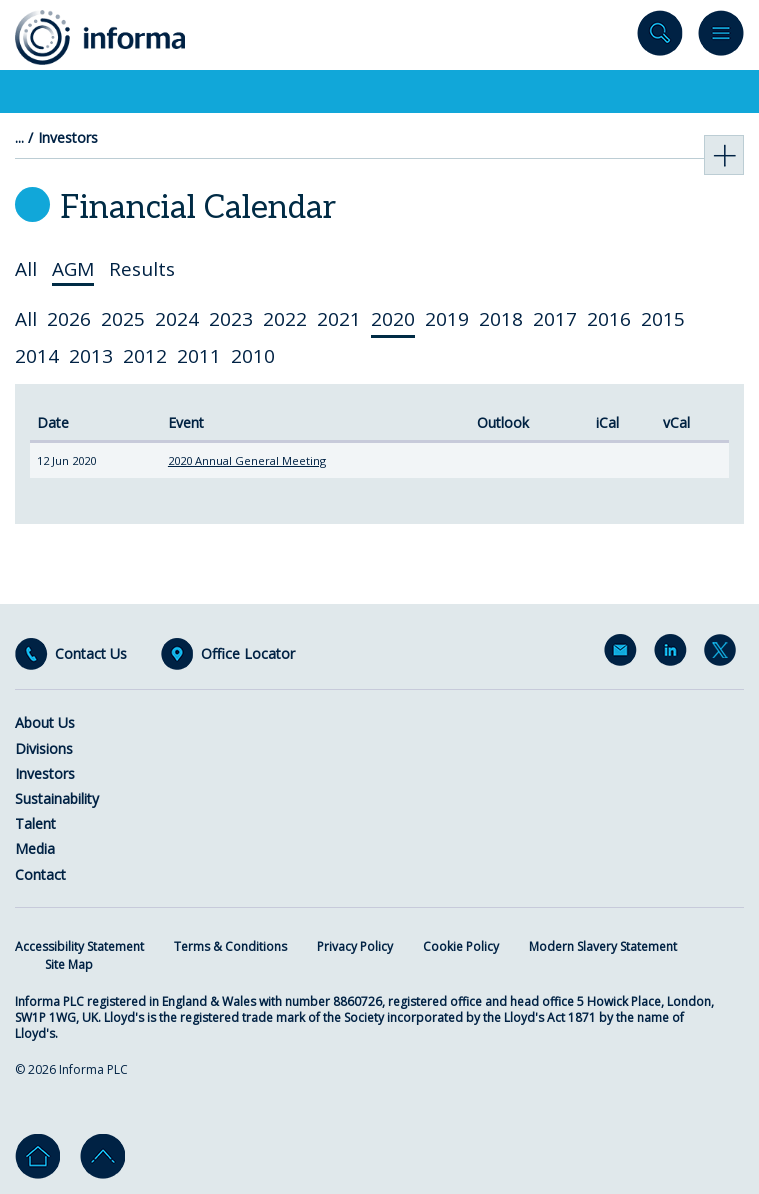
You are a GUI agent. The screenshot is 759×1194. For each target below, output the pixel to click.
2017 (555, 319)
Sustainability (57, 798)
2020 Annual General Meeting (247, 460)
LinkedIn (674, 654)
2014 (37, 356)
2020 (393, 319)
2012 (145, 356)
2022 (285, 319)
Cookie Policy (461, 946)
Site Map (69, 964)
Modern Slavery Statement (603, 946)
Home (37, 1156)
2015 (663, 319)
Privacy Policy (355, 946)
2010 (253, 356)
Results (142, 269)
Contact (40, 874)
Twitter (724, 654)
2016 (609, 319)
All (26, 269)
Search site (660, 37)
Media (35, 848)
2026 (69, 319)
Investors (68, 138)
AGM (73, 269)
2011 (199, 356)
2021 (339, 319)
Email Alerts (624, 654)
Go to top (102, 1156)
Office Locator (248, 654)
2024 (177, 319)
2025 (123, 319)
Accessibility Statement (79, 946)
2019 (447, 319)
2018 (501, 319)
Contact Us (91, 654)
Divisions (44, 748)
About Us (45, 722)
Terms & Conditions (230, 946)
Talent (35, 823)
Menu (721, 37)
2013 (91, 356)
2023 (231, 319)
